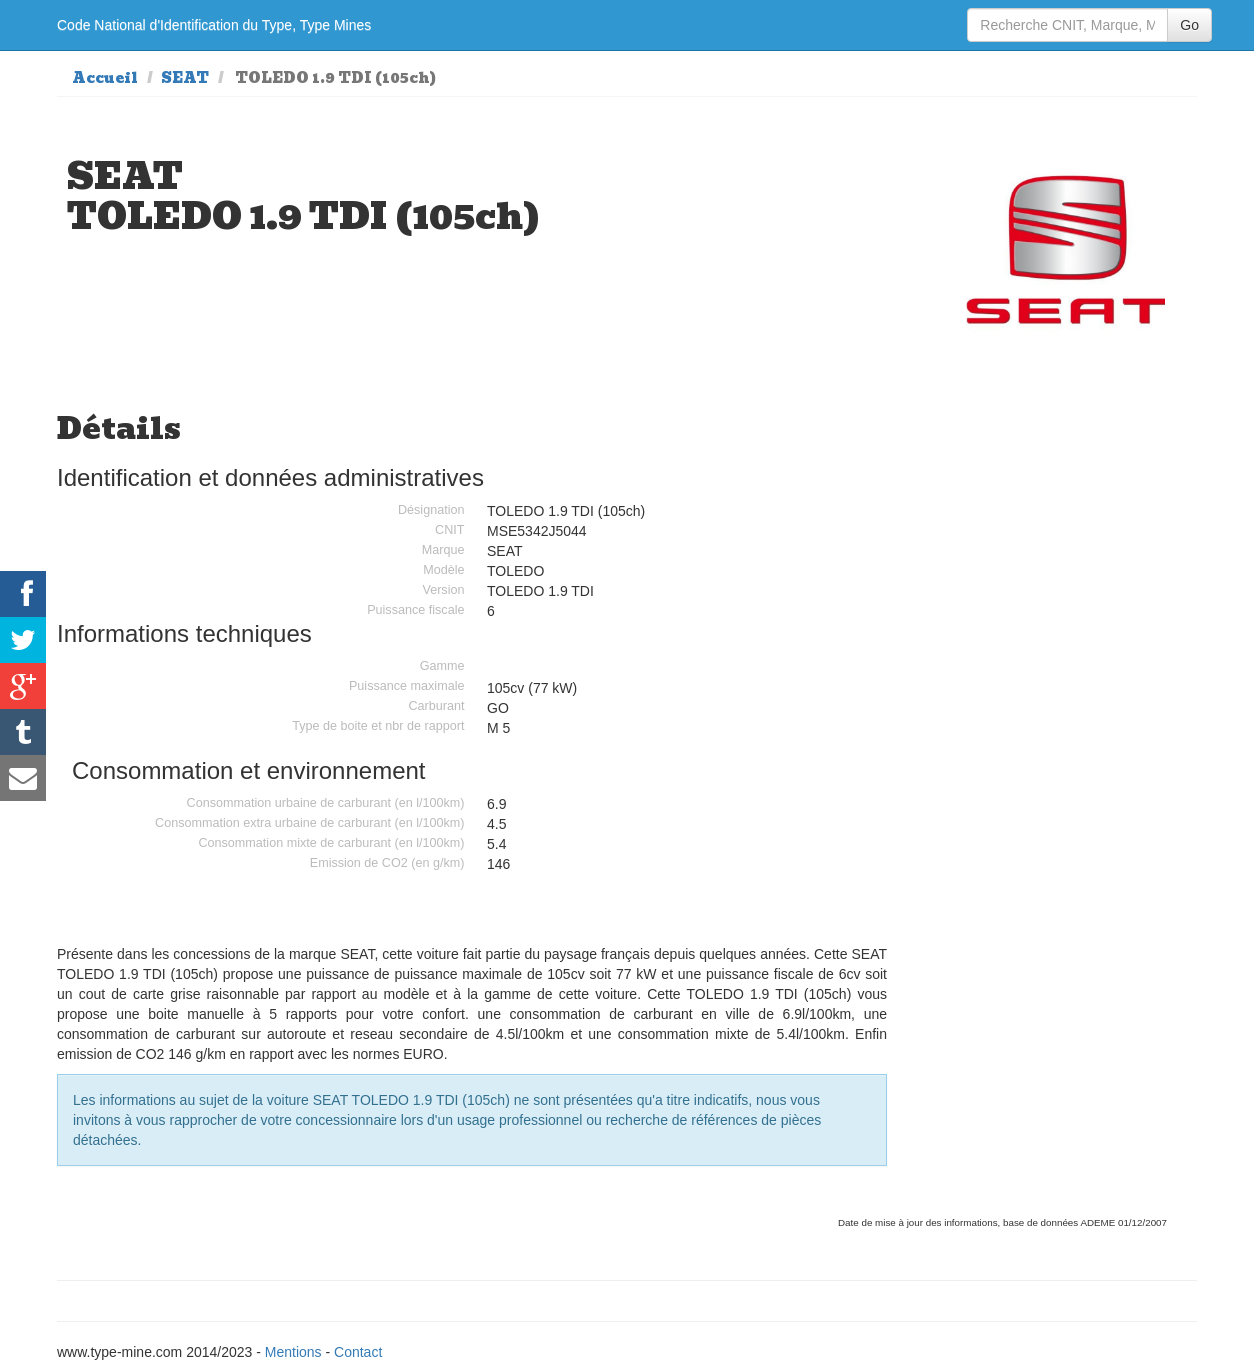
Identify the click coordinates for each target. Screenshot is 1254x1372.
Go (1189, 25)
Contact (358, 1352)
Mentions (293, 1352)
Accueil (105, 78)
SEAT (185, 78)
